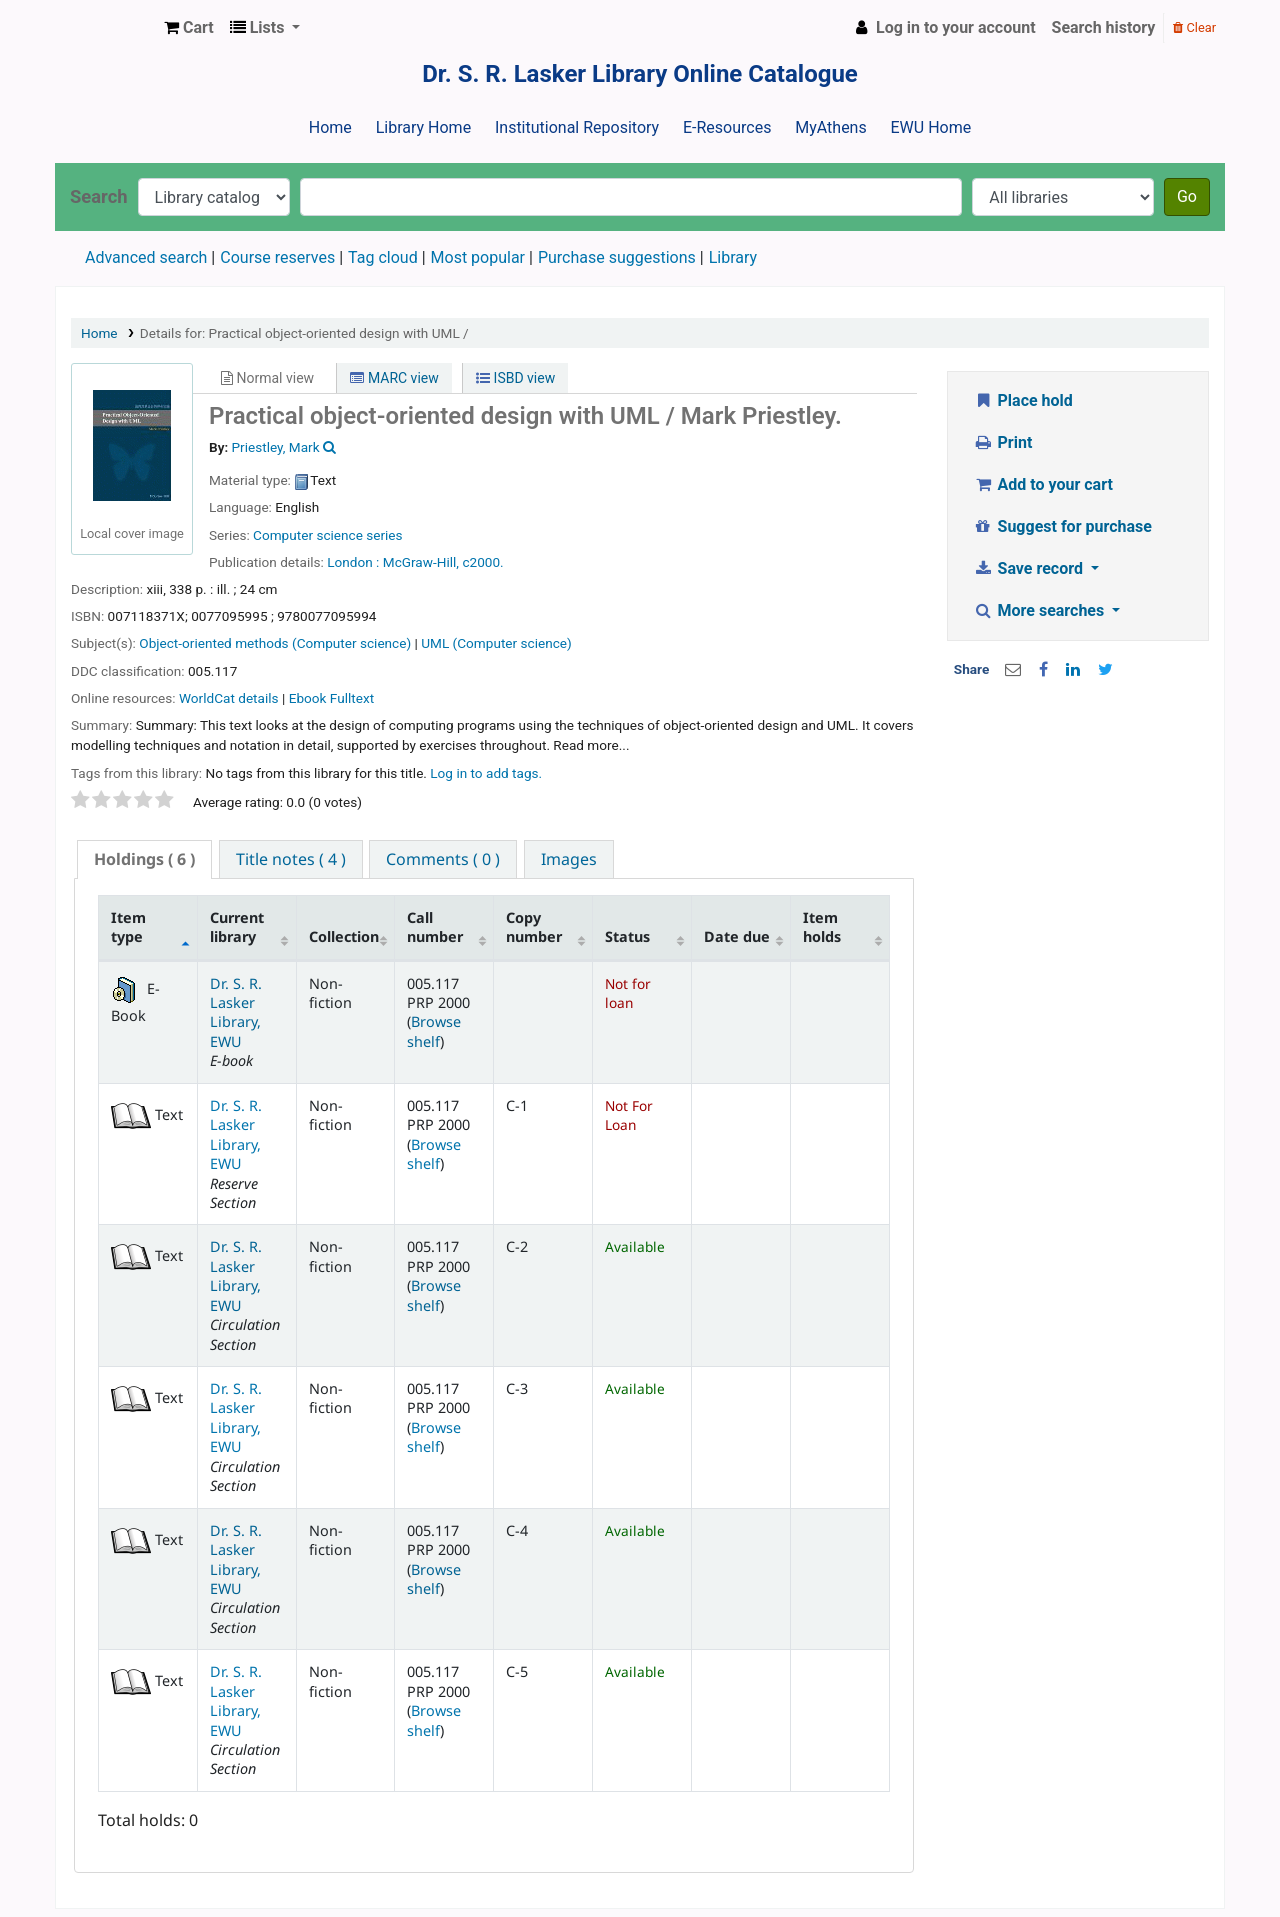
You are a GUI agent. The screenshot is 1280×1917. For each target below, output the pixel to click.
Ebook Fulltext (331, 698)
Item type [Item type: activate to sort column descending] (128, 927)
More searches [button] (1040, 610)
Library (733, 257)
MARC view (394, 378)
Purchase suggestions (617, 257)
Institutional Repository (577, 127)
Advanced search (146, 257)
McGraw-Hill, (421, 562)
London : (353, 562)
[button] (189, 28)
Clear (1194, 27)
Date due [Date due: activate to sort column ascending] (737, 936)
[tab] (144, 859)
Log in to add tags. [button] (486, 773)
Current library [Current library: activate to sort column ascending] (237, 927)
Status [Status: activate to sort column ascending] (627, 936)
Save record (1030, 568)
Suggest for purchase (1062, 526)
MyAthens (830, 127)
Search (99, 196)
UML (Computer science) (496, 643)
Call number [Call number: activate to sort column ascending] (435, 927)
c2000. (482, 562)
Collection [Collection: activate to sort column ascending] (344, 936)
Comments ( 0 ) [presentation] (443, 859)
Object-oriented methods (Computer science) (275, 643)
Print (1002, 442)
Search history (1104, 27)
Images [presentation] (569, 859)
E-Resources (727, 127)
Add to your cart (1043, 484)
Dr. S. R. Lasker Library (106, 28)
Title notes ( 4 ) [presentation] (291, 859)
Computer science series (328, 535)
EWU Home (931, 127)
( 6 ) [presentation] (144, 859)
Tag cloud (383, 257)
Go (1187, 196)
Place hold (1023, 400)
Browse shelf (434, 1031)
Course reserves (277, 257)
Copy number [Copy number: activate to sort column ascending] (534, 927)
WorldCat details (229, 698)
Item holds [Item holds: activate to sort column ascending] (822, 927)
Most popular (478, 257)
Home (330, 127)
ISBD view (515, 378)
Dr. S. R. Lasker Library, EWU (236, 1012)
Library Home (423, 127)
